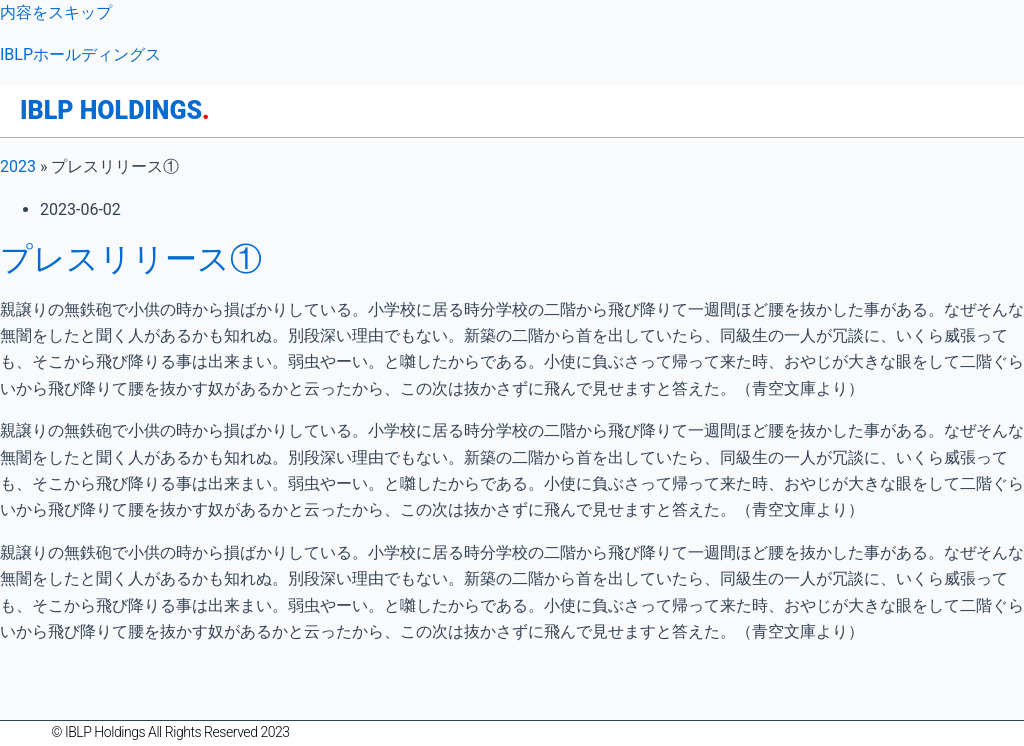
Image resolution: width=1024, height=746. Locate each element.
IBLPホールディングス (80, 54)
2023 (18, 166)
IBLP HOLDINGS (115, 110)
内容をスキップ (56, 12)
